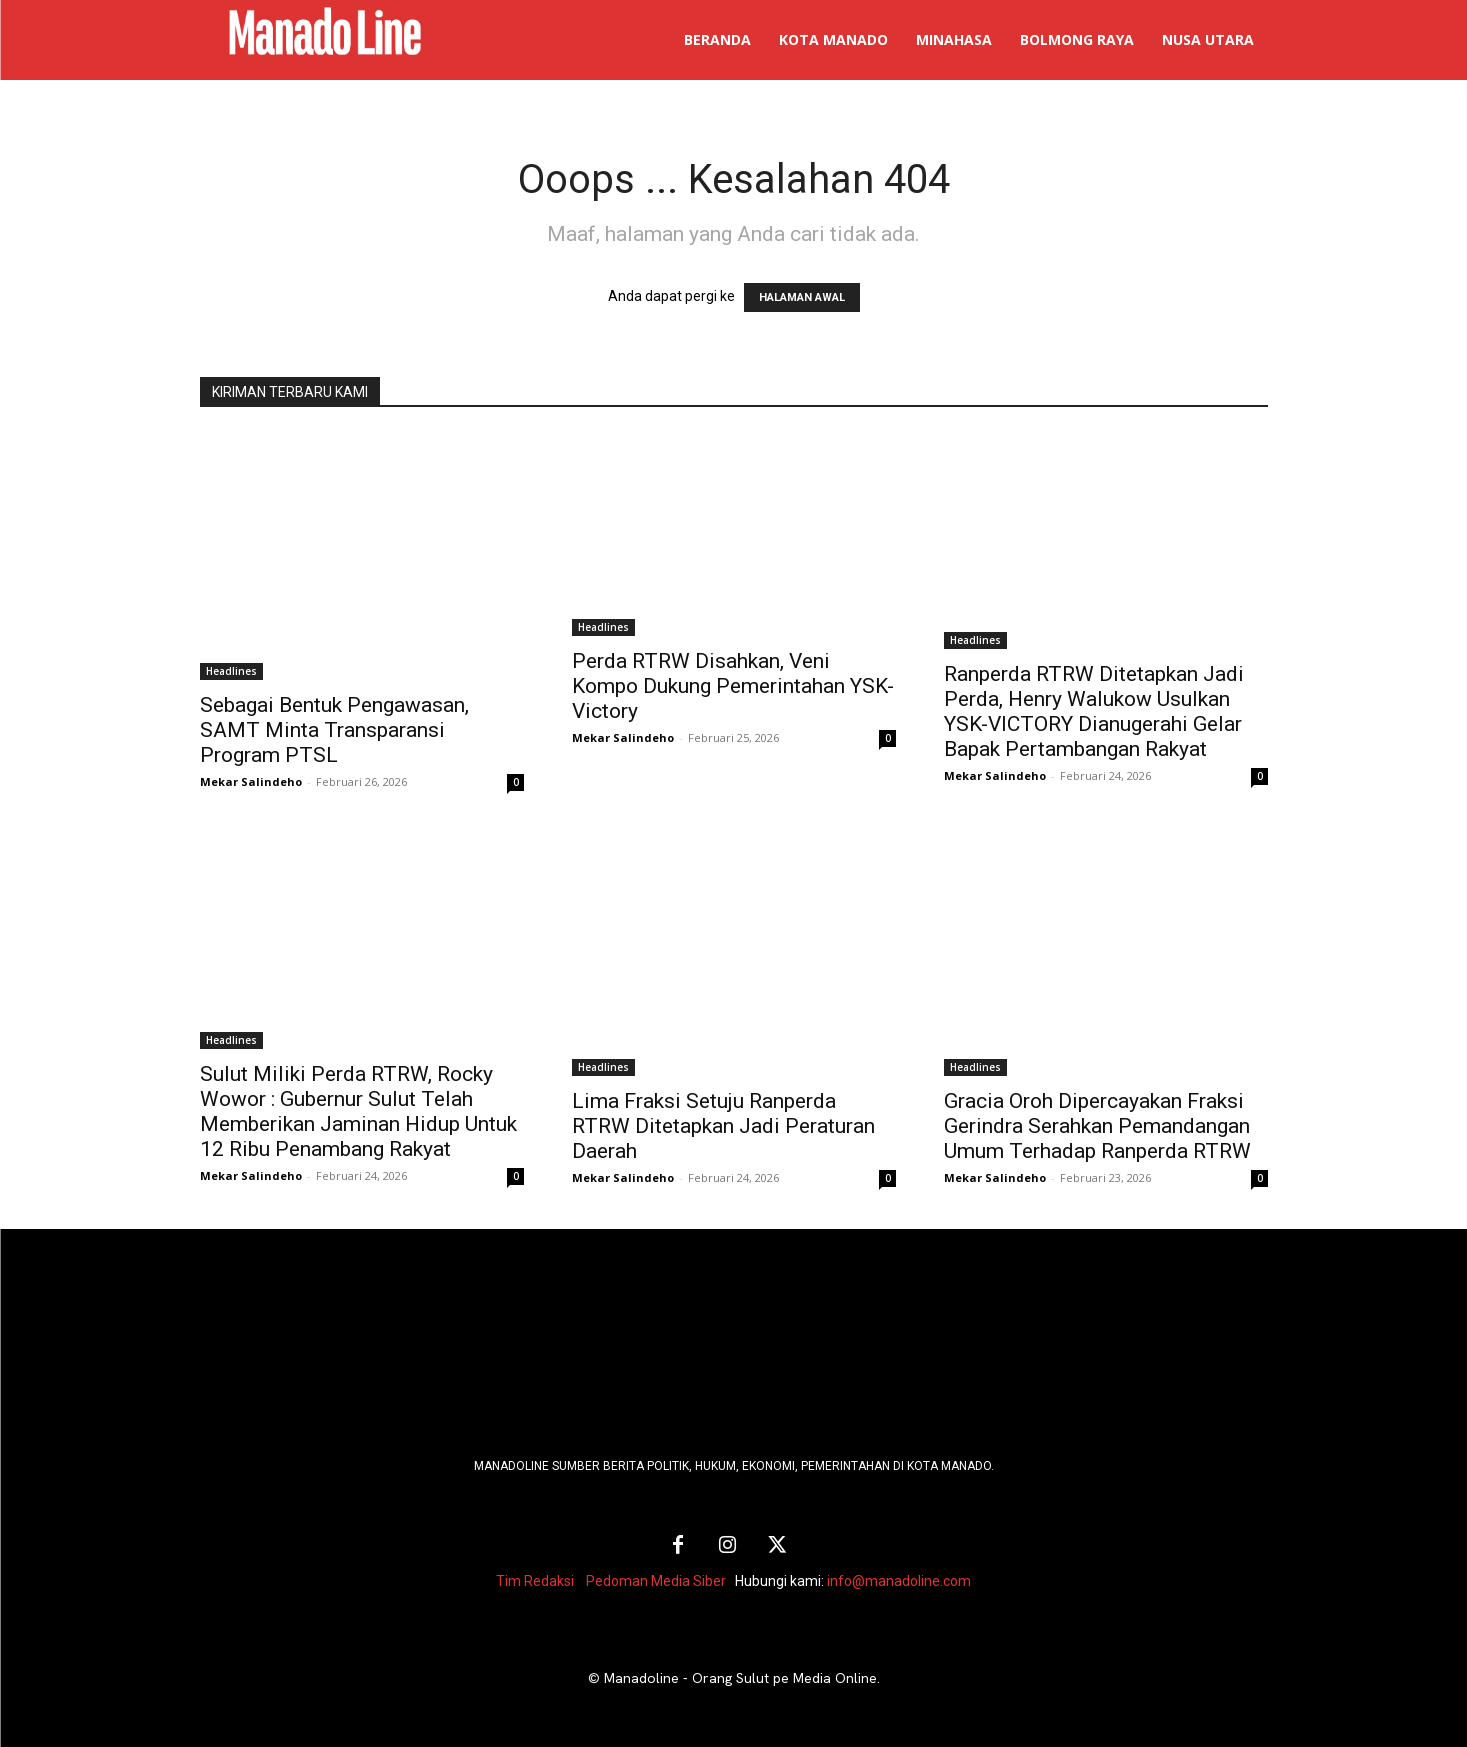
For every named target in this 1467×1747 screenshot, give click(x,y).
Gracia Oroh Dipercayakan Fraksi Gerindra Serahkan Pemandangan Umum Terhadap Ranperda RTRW (1097, 1126)
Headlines (231, 671)
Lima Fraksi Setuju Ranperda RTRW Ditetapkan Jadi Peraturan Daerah (723, 1126)
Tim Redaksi (535, 1581)
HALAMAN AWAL (802, 297)
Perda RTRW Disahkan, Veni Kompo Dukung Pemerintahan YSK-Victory (733, 686)
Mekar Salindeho (251, 781)
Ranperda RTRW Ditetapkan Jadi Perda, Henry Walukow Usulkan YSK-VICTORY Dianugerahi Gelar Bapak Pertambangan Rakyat (1094, 711)
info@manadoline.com (899, 1581)
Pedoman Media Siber (656, 1581)
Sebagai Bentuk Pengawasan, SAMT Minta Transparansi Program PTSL (334, 730)
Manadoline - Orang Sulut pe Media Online (740, 1678)
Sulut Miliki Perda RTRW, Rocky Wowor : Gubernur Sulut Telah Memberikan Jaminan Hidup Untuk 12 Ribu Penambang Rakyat (358, 1111)
